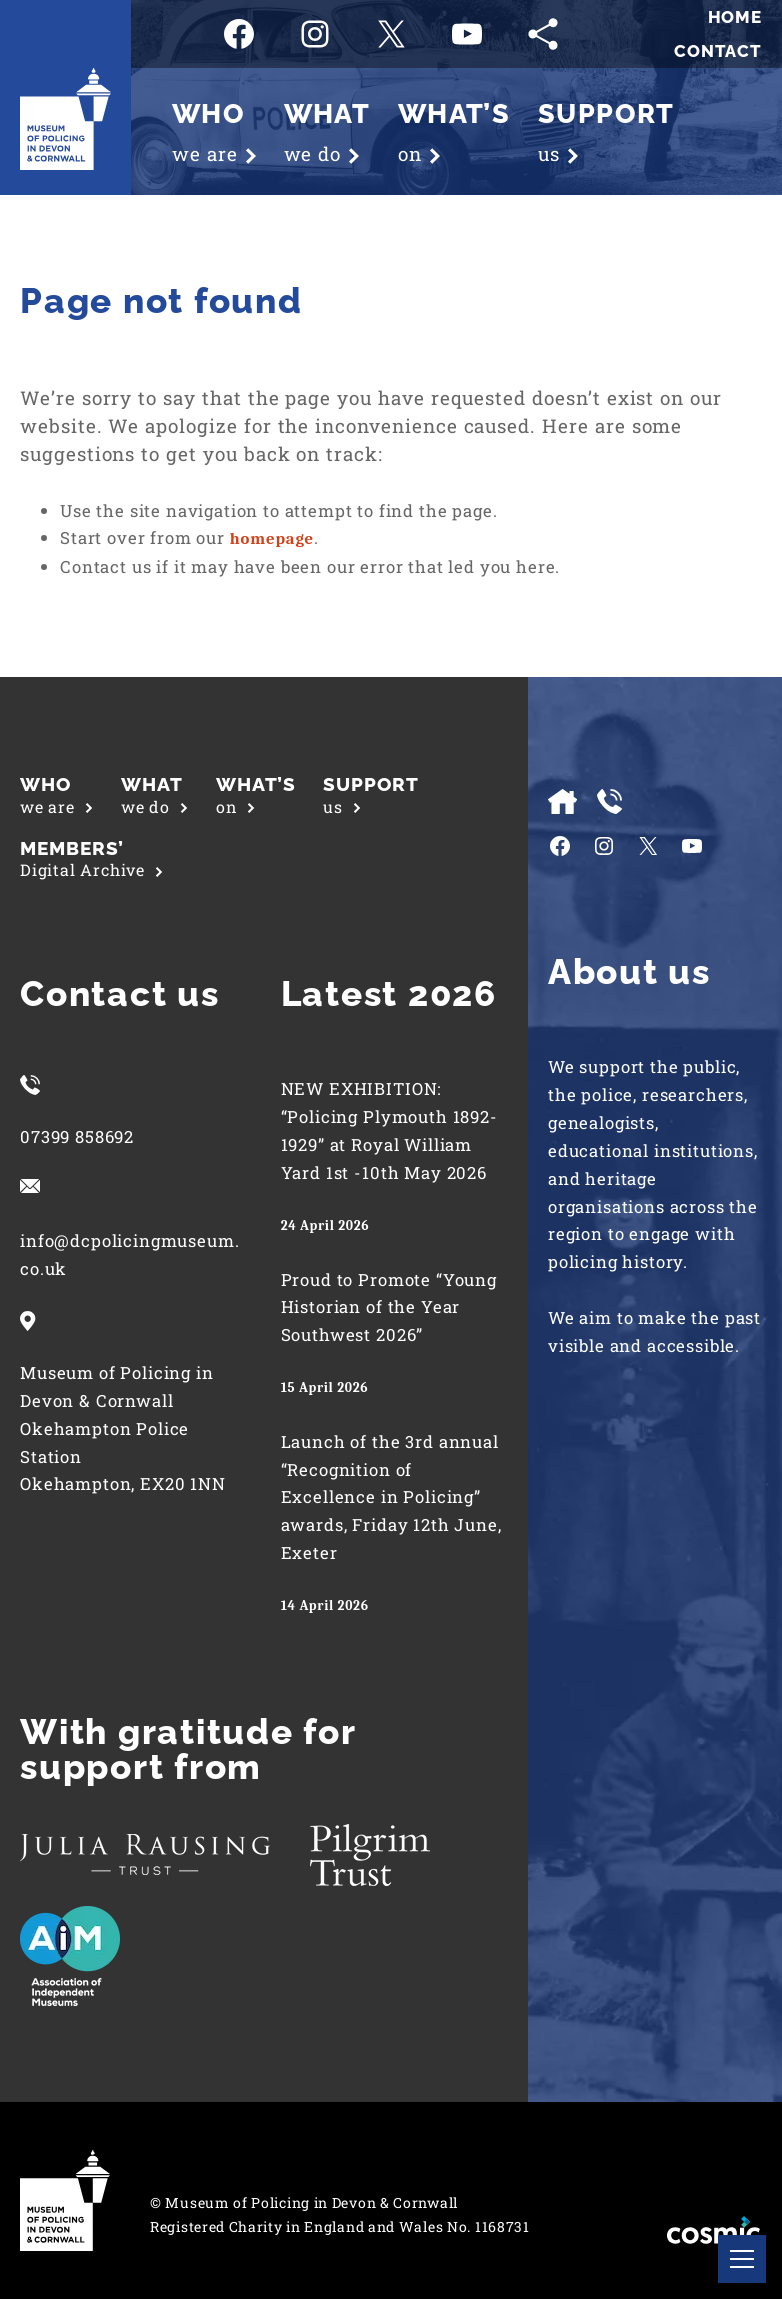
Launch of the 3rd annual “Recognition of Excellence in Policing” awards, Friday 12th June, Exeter (391, 1497)
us (371, 795)
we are (56, 795)
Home (735, 17)
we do (154, 795)
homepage (272, 538)
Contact (718, 51)
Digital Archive (91, 859)
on (256, 795)
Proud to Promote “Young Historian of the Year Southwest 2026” (389, 1307)
